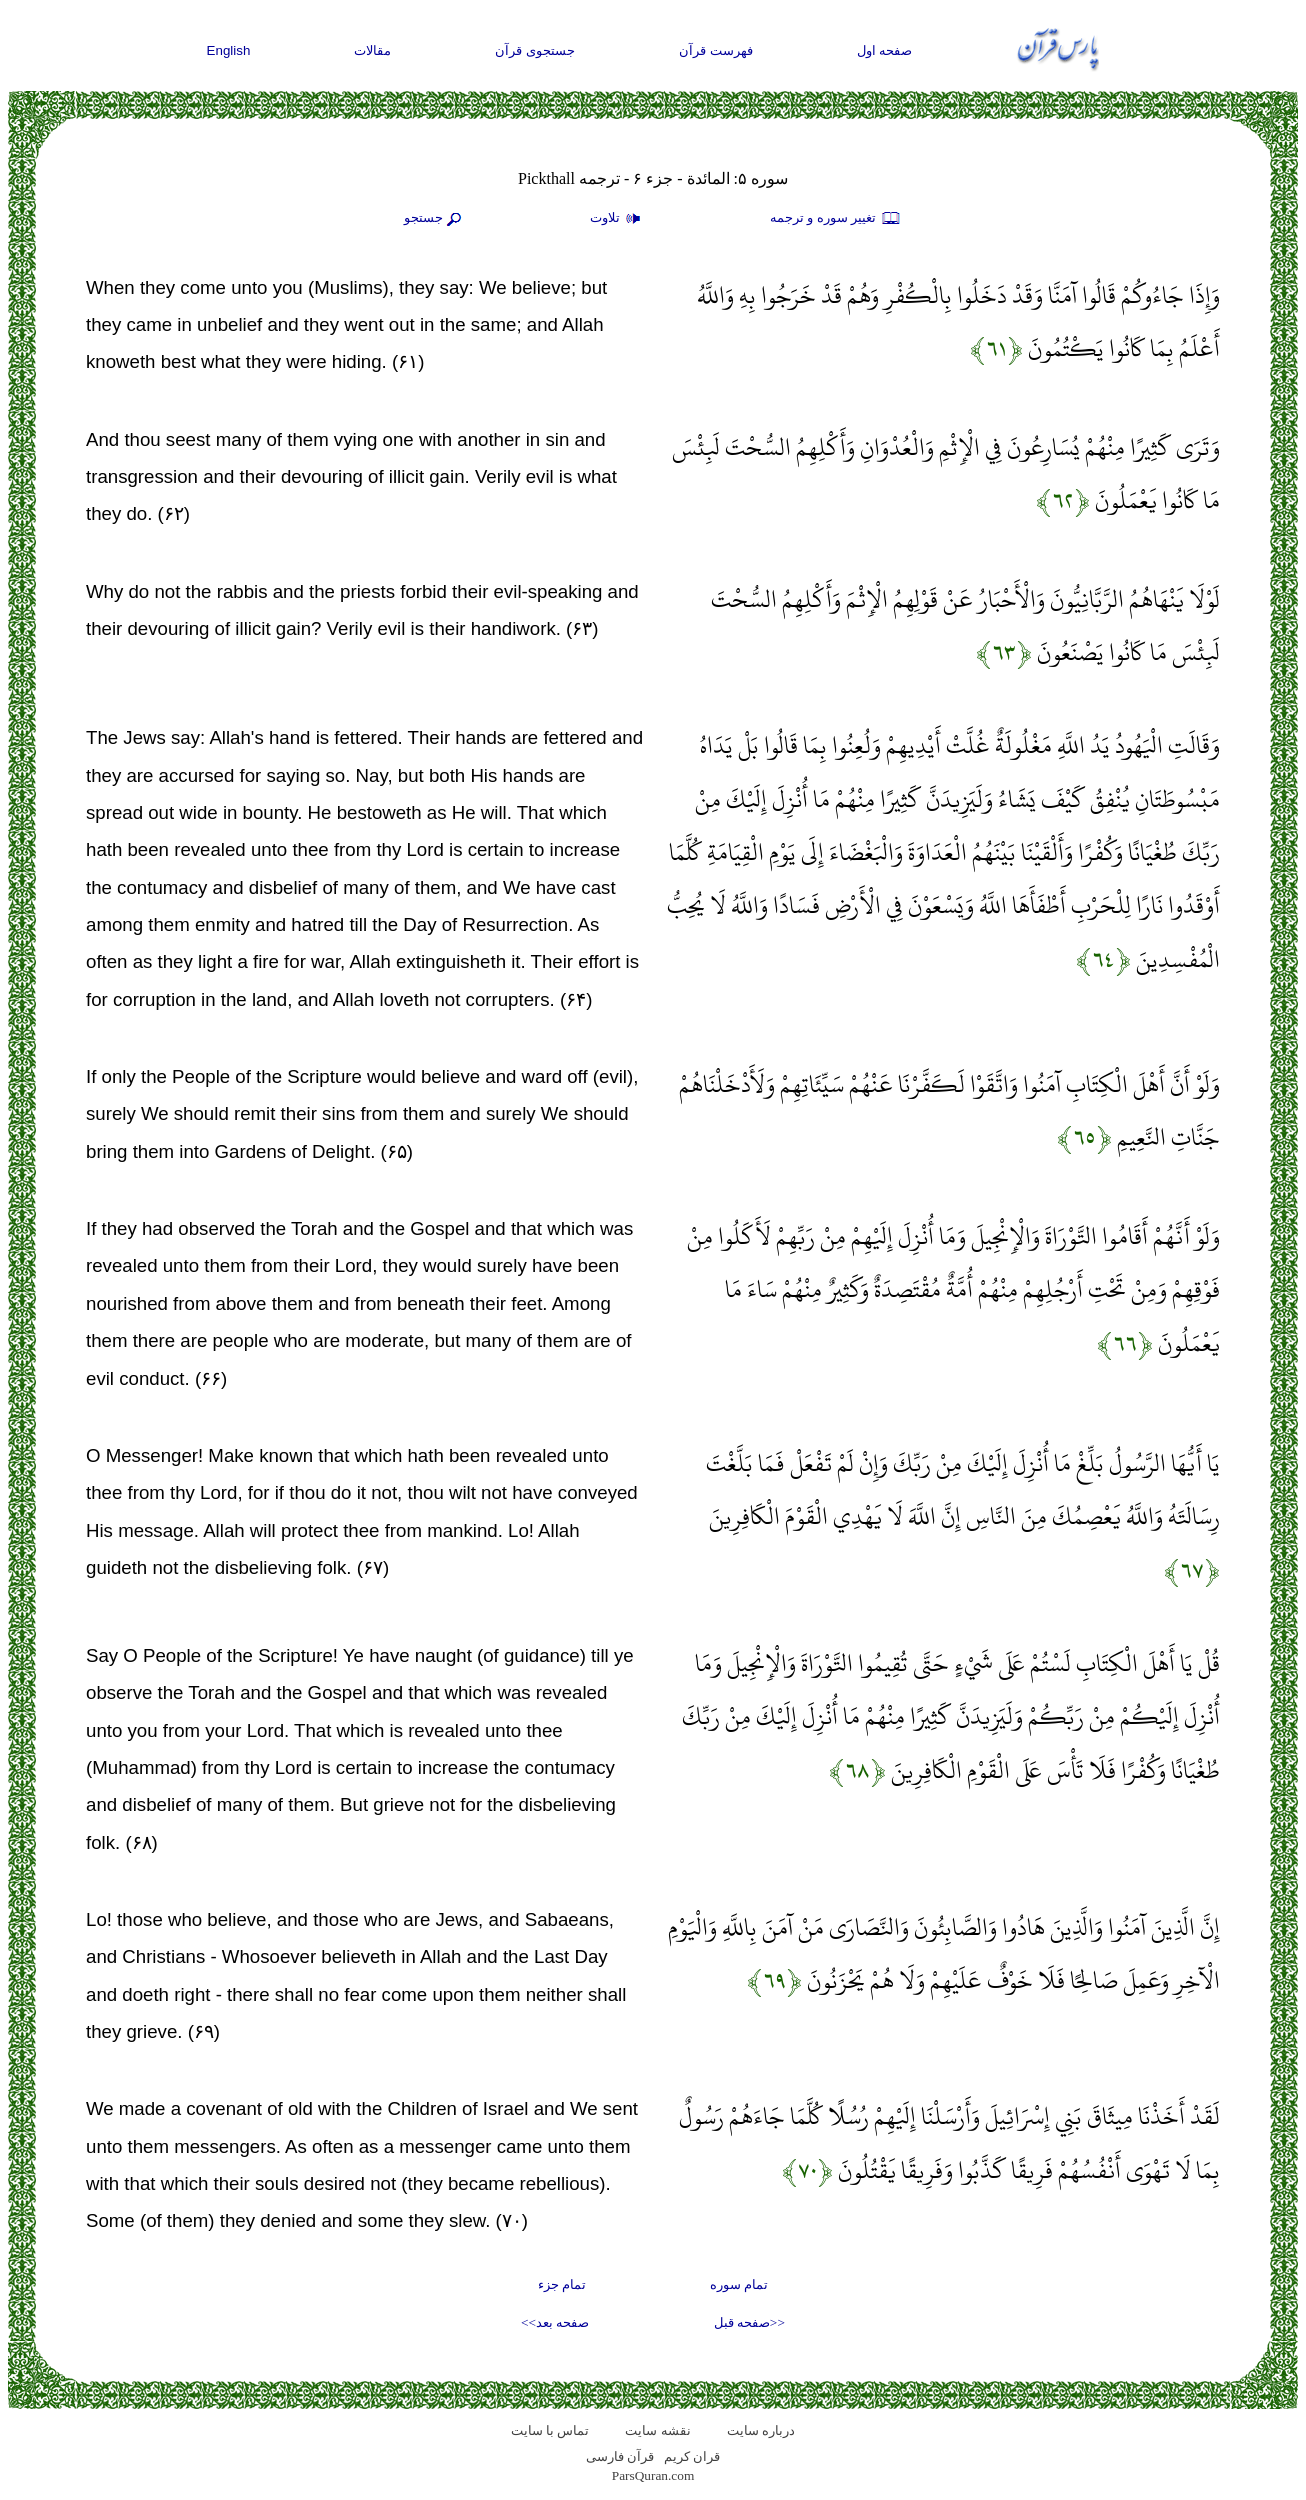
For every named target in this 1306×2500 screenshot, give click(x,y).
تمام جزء (562, 2284)
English (229, 50)
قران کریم (692, 2456)
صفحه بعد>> (555, 2322)
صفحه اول (885, 50)
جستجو (435, 219)
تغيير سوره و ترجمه (836, 219)
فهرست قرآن (716, 50)
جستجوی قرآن (535, 50)
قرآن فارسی (620, 2456)
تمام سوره (739, 2284)
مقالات (372, 50)
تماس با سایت (550, 2430)
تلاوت (618, 219)
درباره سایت (761, 2430)
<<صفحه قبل (749, 2322)
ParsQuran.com (653, 2475)
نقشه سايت (657, 2430)
